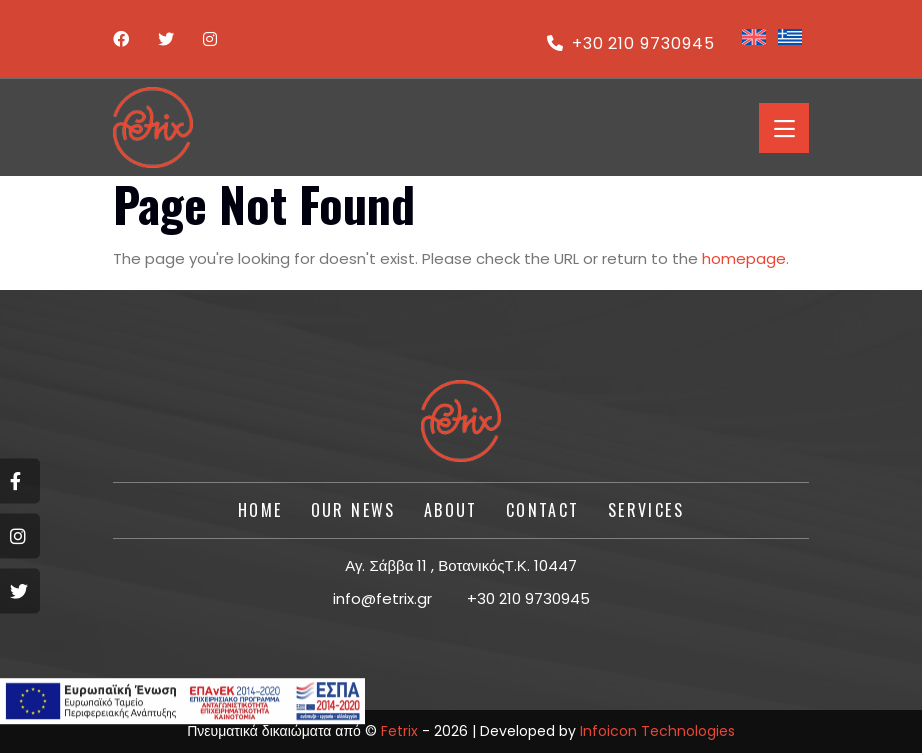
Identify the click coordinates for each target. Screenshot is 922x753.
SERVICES (646, 510)
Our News (353, 510)
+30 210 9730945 (631, 43)
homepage (744, 258)
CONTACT (543, 510)
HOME (260, 510)
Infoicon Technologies (657, 731)
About (451, 510)
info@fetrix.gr (382, 598)
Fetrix (399, 731)
